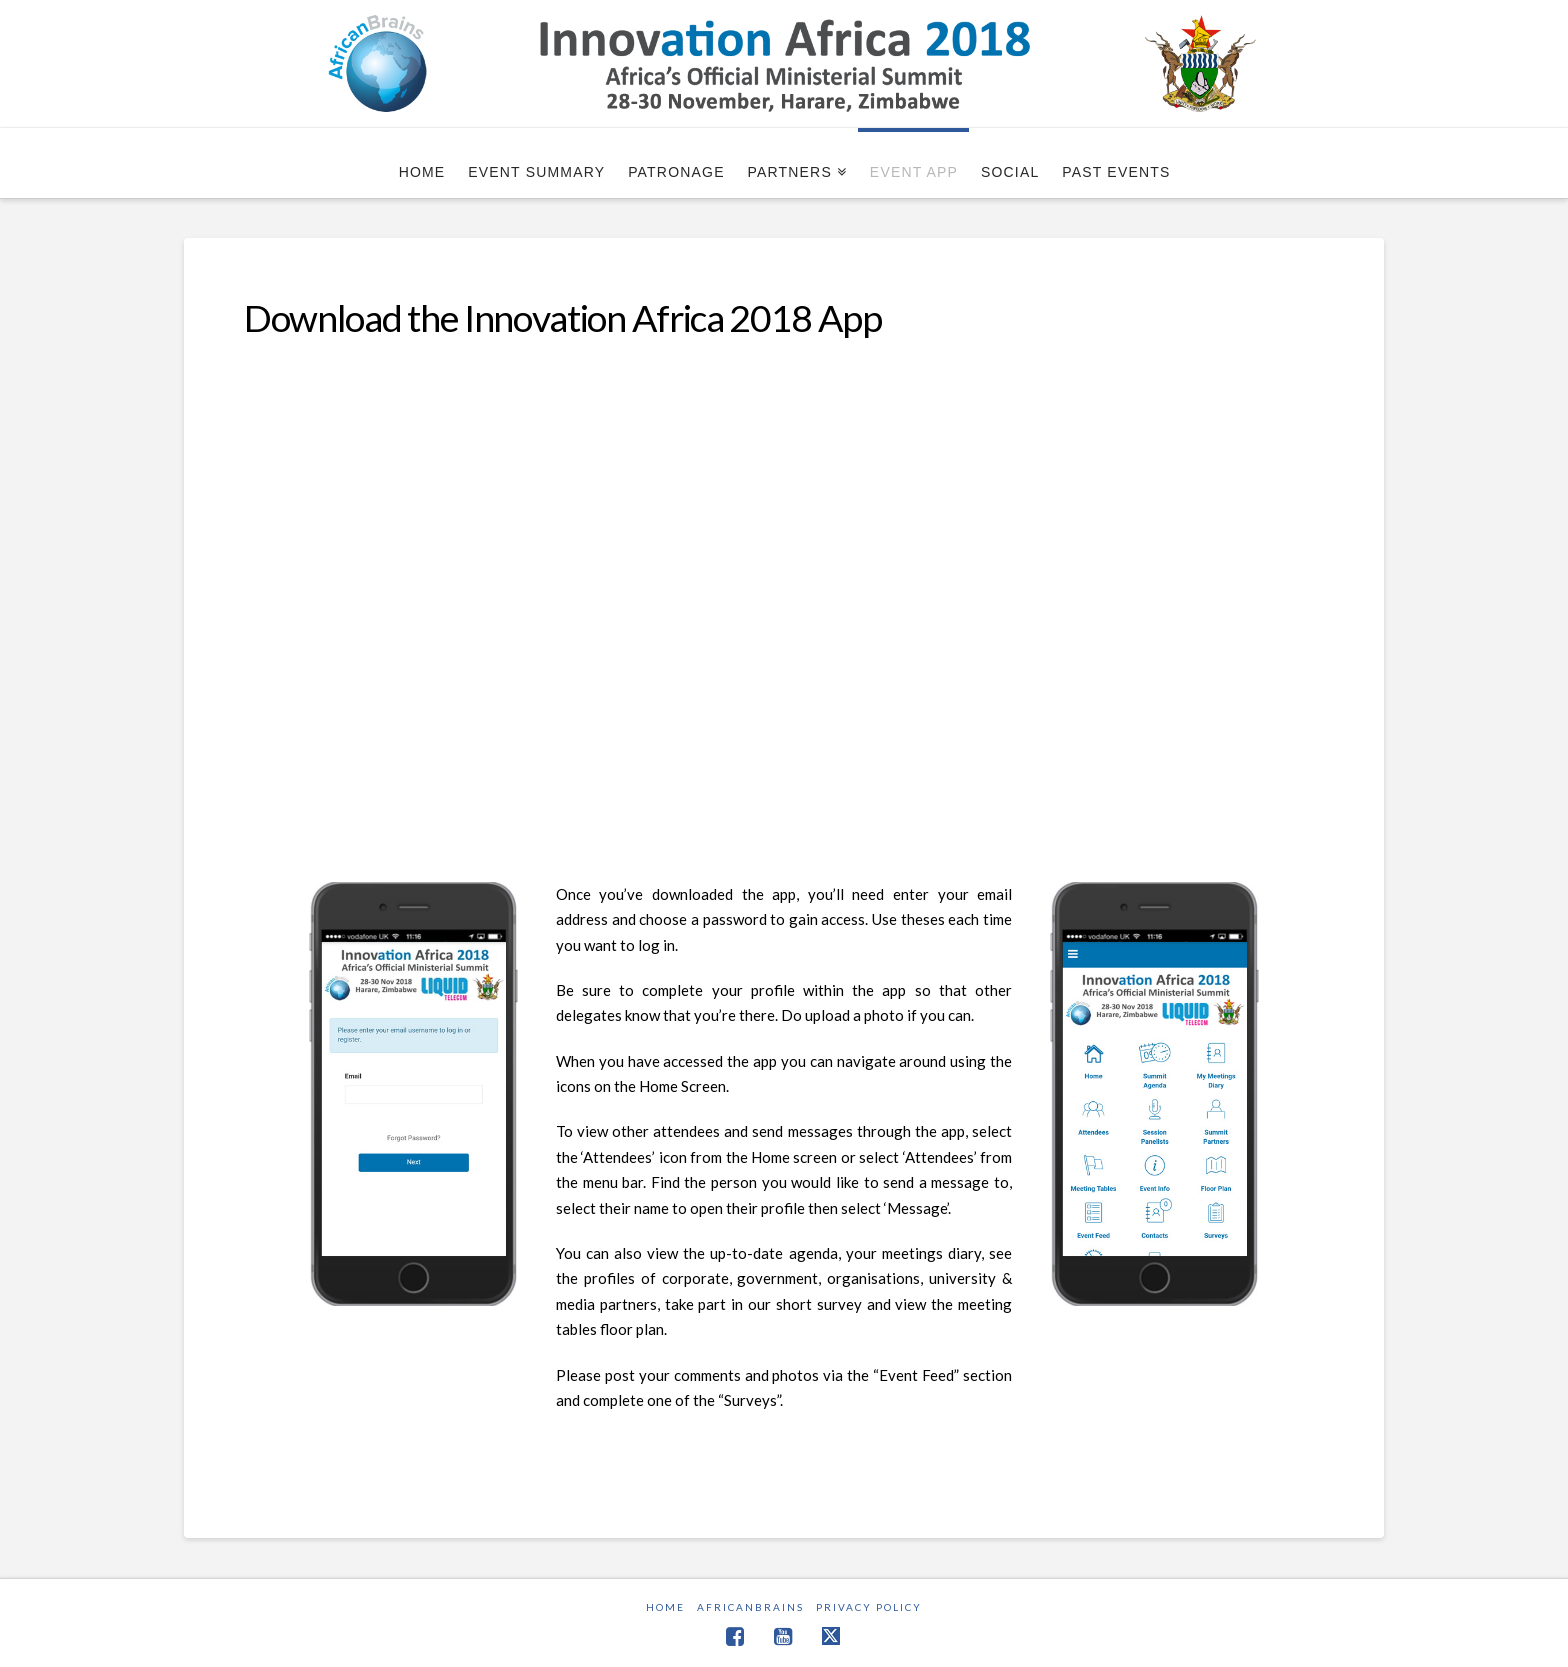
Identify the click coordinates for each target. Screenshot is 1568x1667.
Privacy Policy (869, 1607)
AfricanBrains (750, 1607)
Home (665, 1607)
